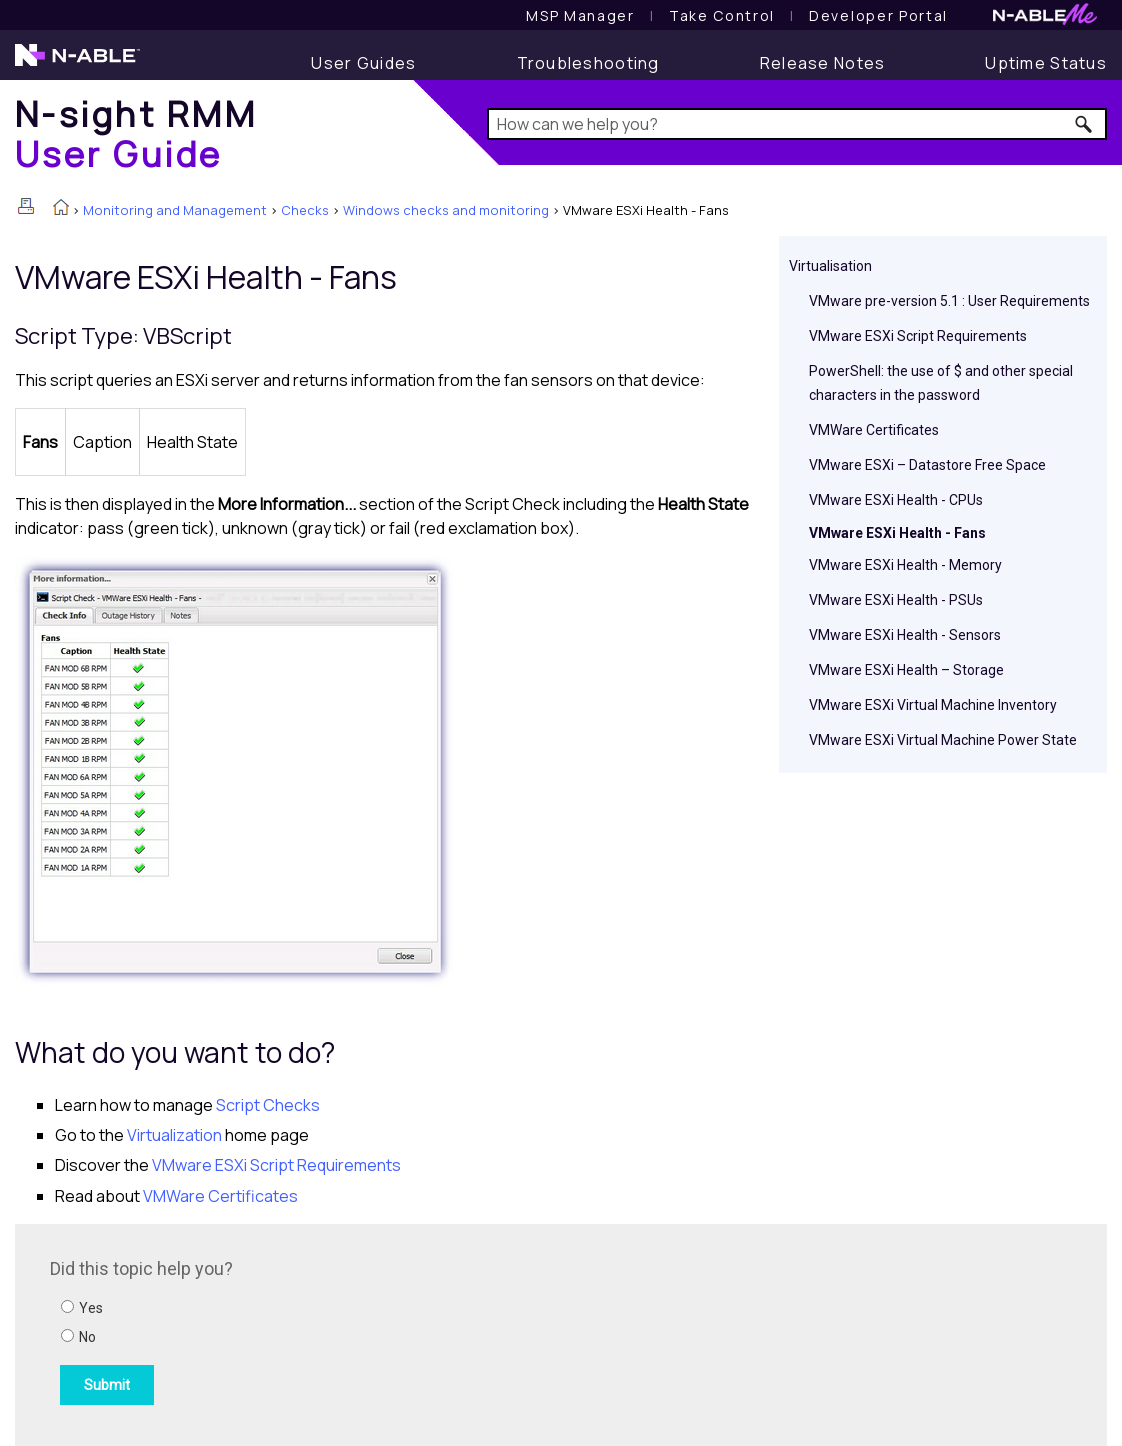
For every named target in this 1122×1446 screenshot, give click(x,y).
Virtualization (174, 1135)
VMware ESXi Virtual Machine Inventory (933, 705)
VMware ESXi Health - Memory (905, 565)
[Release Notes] (823, 63)
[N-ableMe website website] (1045, 19)
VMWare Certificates (874, 430)
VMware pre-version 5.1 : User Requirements (949, 301)
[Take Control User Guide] (722, 15)
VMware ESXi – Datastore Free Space (927, 465)
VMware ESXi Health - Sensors (905, 635)
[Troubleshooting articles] (588, 63)
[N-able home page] (77, 64)
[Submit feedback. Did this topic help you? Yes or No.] (320, 1332)
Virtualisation (830, 266)
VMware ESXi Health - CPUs (896, 500)
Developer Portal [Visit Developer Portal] (878, 15)
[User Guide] (363, 63)
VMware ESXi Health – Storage (906, 670)
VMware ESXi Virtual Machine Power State (943, 740)
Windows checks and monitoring (446, 210)
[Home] (136, 133)
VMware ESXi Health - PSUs (896, 600)
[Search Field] (797, 124)
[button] (1084, 124)
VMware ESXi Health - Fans (897, 533)
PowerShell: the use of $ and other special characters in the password (941, 383)
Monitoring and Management (175, 210)
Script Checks (268, 1105)
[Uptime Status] (1046, 63)
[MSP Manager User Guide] (580, 15)
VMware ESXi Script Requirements (918, 336)
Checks (305, 210)
